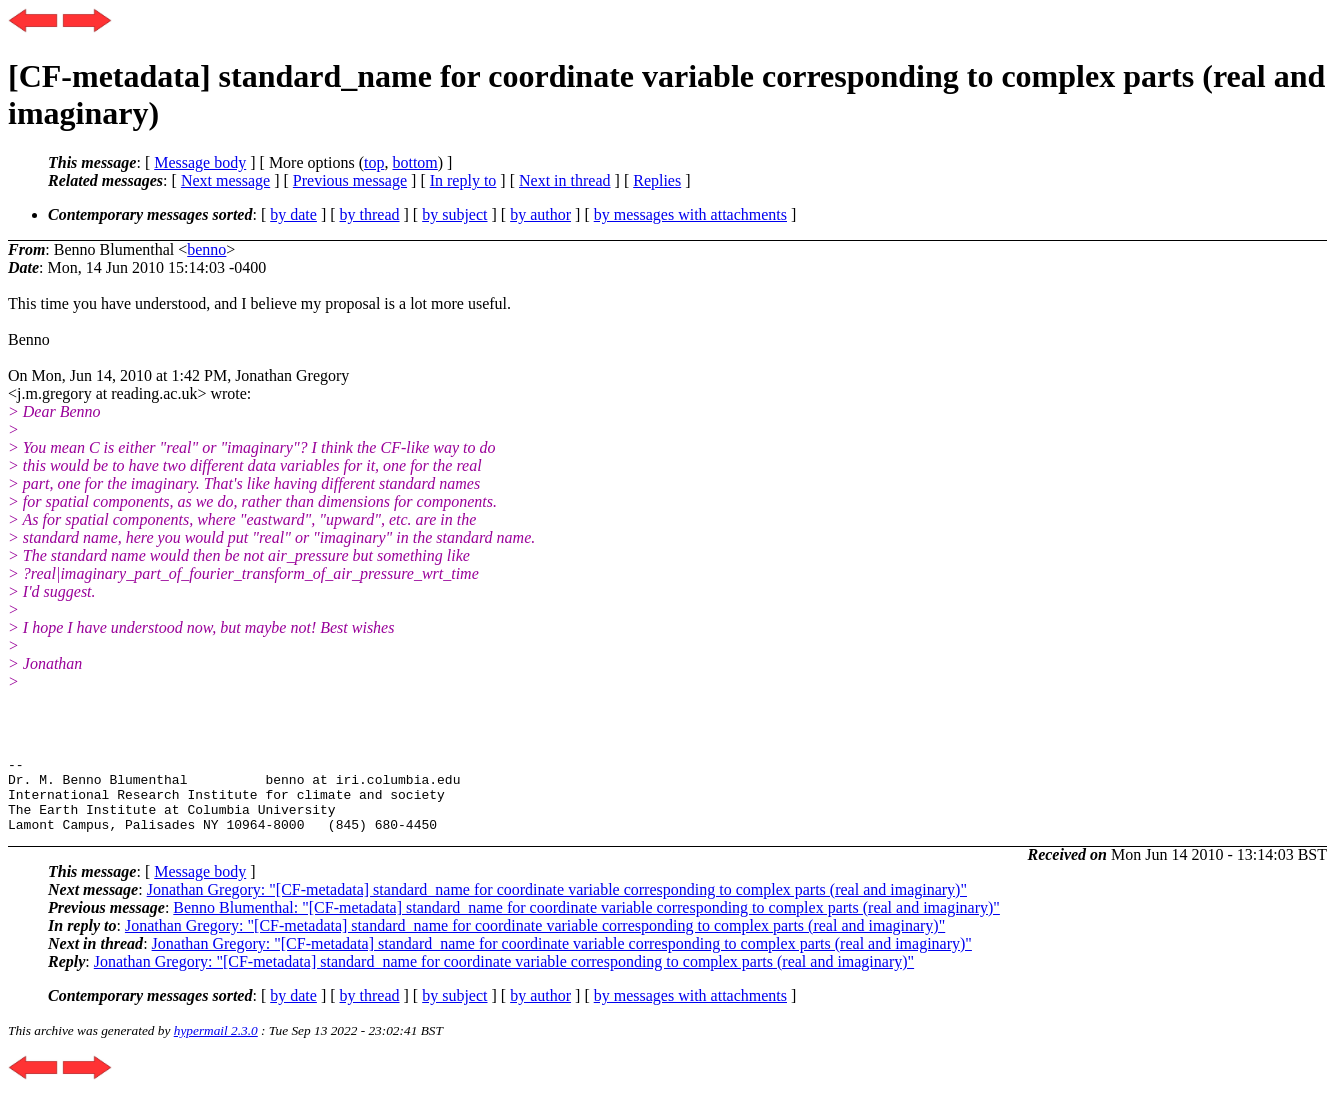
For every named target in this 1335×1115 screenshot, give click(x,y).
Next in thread (565, 180)
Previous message (350, 180)
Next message (225, 180)
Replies (657, 180)
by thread (370, 214)
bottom (414, 162)
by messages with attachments (690, 214)
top (374, 162)
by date (293, 214)
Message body (200, 162)
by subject (454, 214)
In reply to (463, 180)
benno (206, 249)
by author (540, 214)
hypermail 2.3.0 (216, 1045)
